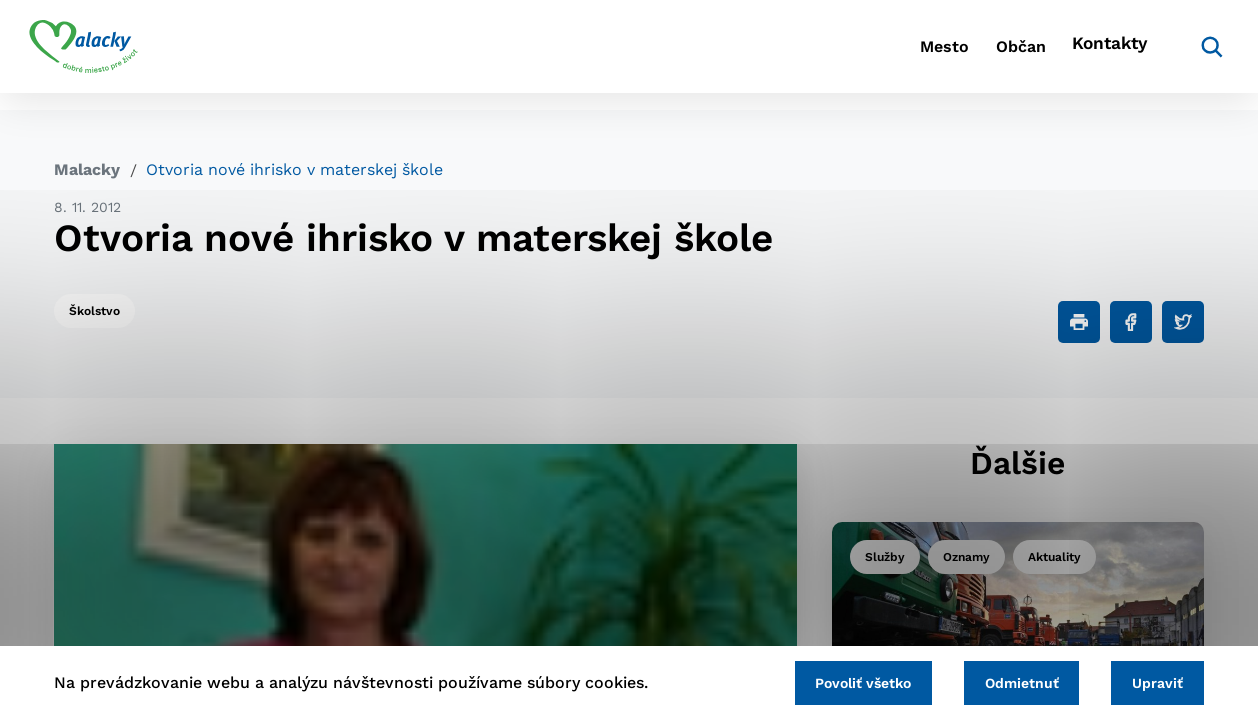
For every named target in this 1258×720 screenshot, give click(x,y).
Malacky (87, 169)
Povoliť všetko (837, 681)
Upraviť (1152, 681)
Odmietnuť (1006, 681)
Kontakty (1078, 55)
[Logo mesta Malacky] (108, 55)
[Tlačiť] (1079, 322)
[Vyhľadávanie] (1174, 55)
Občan (967, 55)
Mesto (867, 55)
